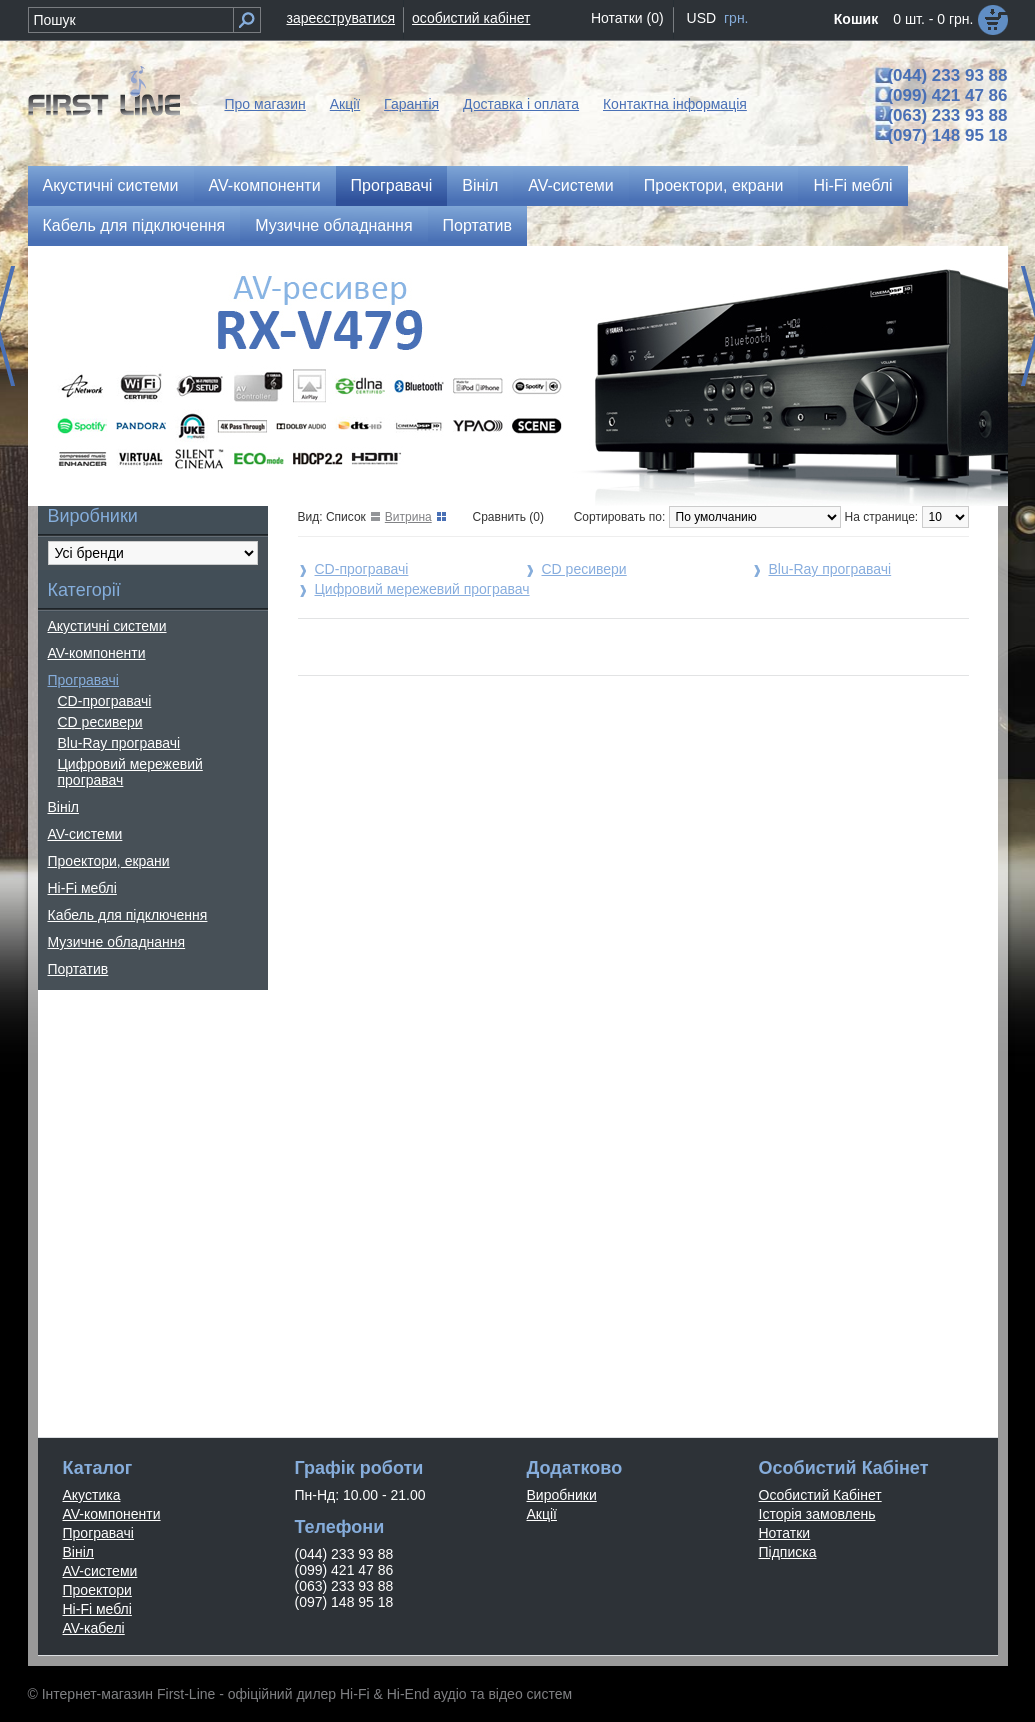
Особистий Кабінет (820, 1495)
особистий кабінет (471, 18)
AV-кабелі (94, 1628)
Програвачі (392, 185)
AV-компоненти (265, 185)
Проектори (97, 1590)
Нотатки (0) (627, 18)
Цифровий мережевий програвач (130, 772)
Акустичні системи (111, 185)
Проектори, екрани (714, 185)
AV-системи (571, 185)
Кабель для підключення (134, 225)
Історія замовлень (817, 1514)
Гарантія (411, 104)
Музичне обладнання (333, 225)
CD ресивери (100, 722)
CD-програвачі (105, 701)
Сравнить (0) (508, 517)
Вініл (480, 185)
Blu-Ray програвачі (119, 743)
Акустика (92, 1495)
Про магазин (265, 104)
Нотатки (785, 1533)
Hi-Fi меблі (852, 185)
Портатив (477, 225)
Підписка (788, 1552)
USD (702, 18)
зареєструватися (341, 18)
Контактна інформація (675, 104)
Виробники (562, 1495)
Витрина (408, 517)
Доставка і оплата (521, 104)
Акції (345, 104)
